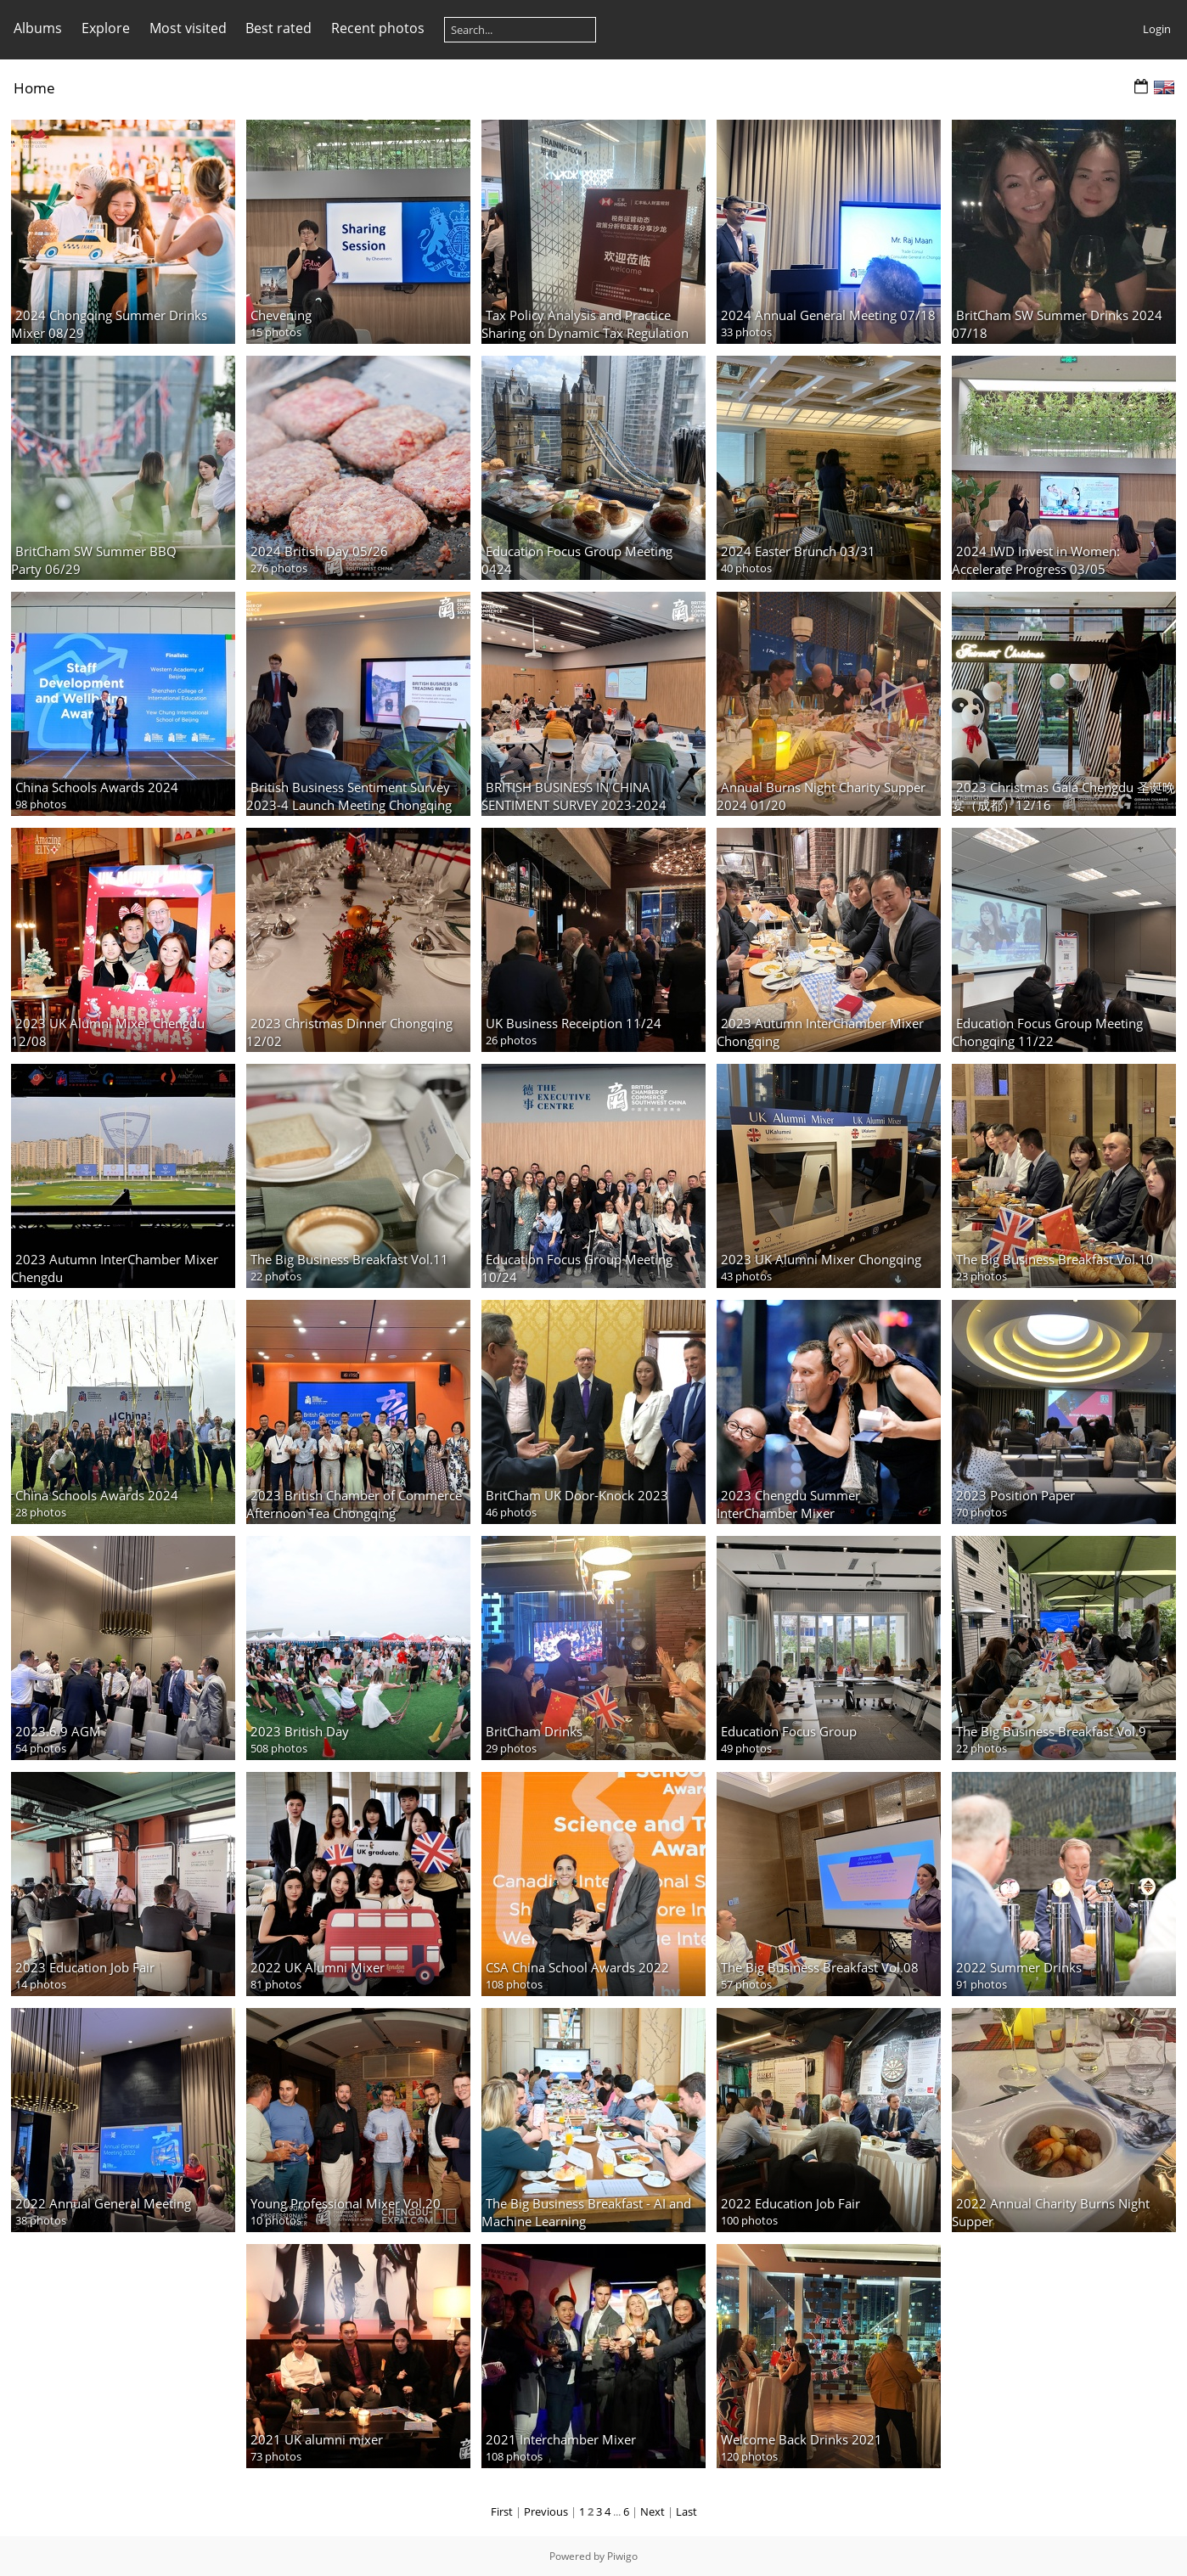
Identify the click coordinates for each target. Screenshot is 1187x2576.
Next (652, 2511)
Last (686, 2511)
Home (34, 88)
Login (1157, 29)
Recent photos (378, 28)
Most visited (188, 28)
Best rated (278, 28)
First (502, 2511)
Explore (106, 28)
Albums (38, 28)
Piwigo (622, 2556)
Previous (546, 2511)
